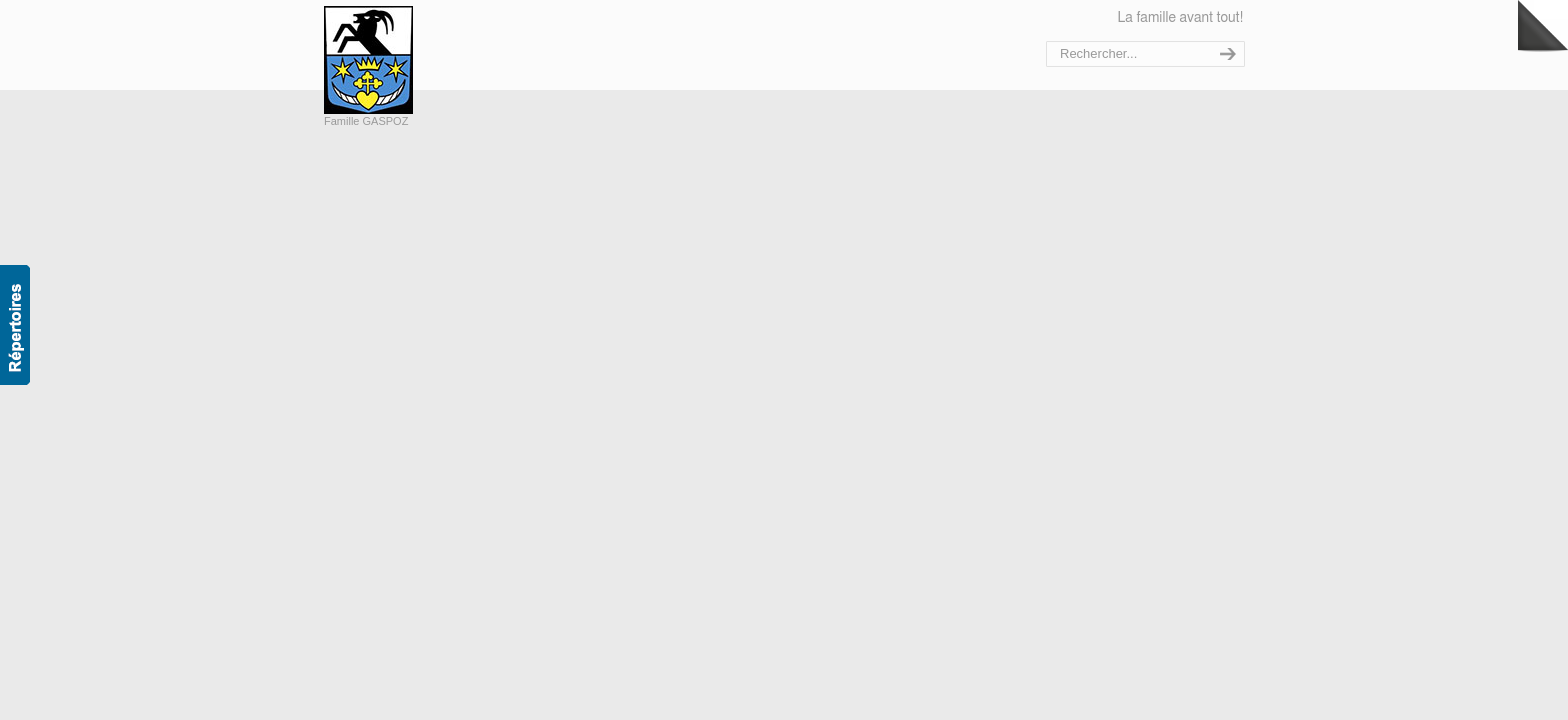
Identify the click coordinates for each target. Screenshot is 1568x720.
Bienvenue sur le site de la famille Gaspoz (411, 60)
